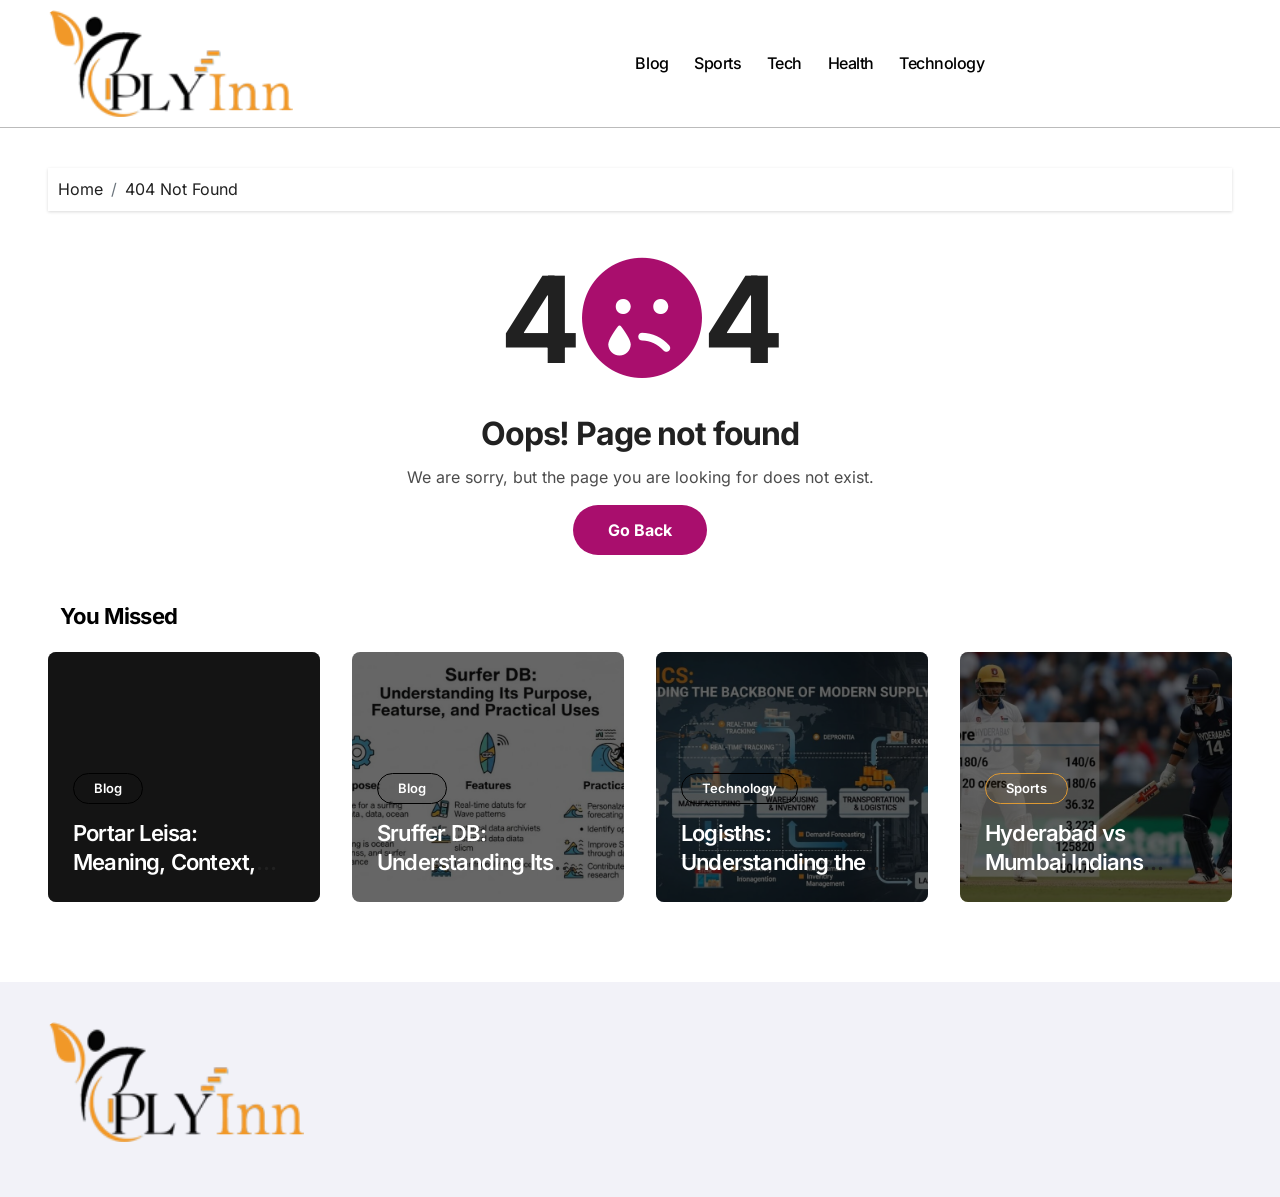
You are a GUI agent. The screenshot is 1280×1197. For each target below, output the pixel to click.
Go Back (640, 530)
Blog (651, 63)
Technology (941, 63)
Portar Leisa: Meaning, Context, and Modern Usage (167, 861)
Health (851, 63)
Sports (717, 63)
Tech (784, 63)
